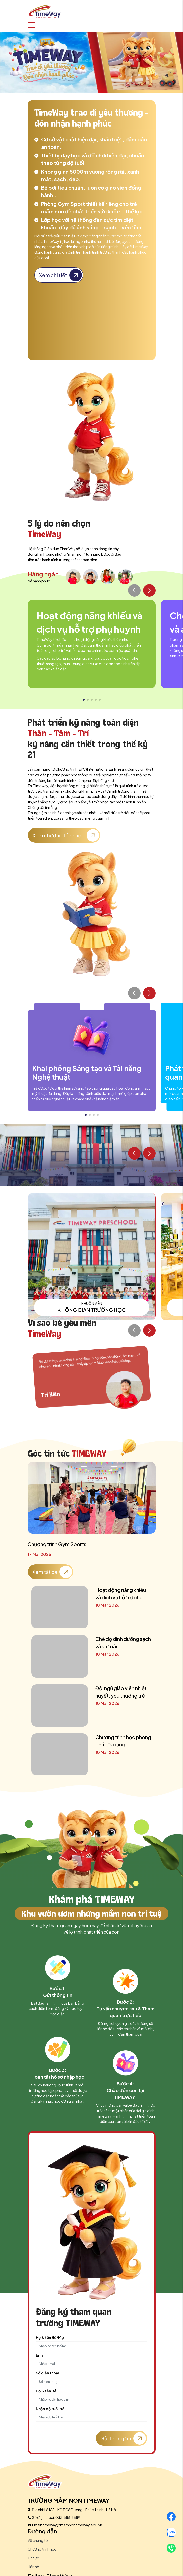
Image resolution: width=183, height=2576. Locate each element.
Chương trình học (42, 2549)
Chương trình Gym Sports (57, 1544)
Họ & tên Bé (46, 2391)
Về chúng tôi (38, 2540)
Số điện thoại (47, 2373)
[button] (149, 590)
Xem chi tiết (61, 275)
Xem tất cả (53, 1571)
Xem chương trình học (66, 835)
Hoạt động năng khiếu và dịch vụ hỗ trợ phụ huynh (120, 1597)
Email (41, 2355)
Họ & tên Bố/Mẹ (50, 2337)
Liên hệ (33, 2566)
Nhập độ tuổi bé (50, 2408)
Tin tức (33, 2558)
